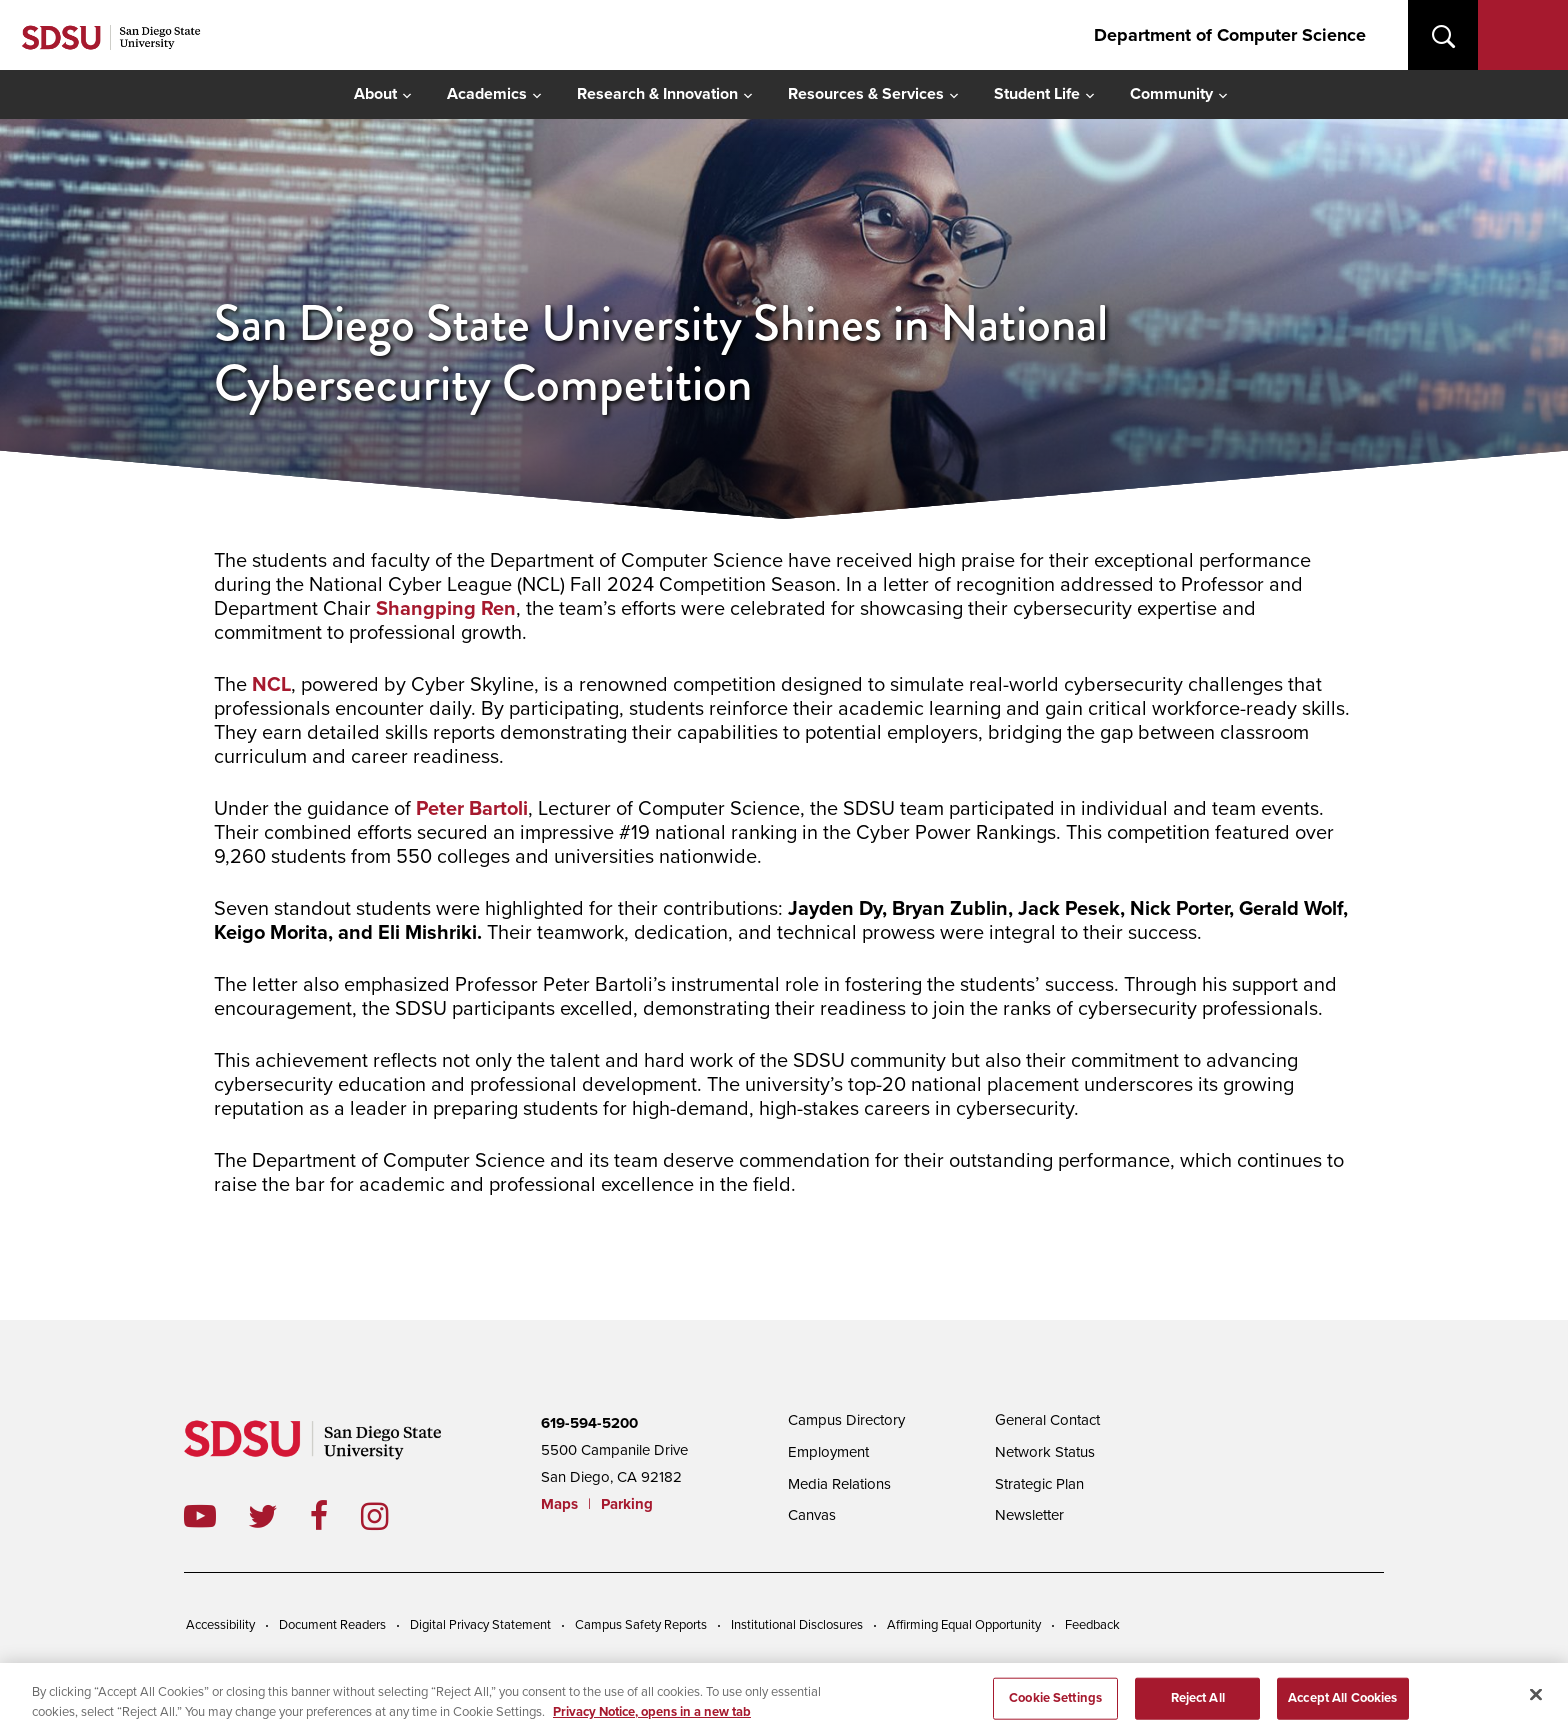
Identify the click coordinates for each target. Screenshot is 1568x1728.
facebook (335, 1516)
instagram (390, 1516)
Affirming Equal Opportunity (964, 1625)
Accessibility (220, 1625)
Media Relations (839, 1484)
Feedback (1092, 1625)
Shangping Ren (446, 609)
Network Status (1045, 1452)
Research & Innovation (657, 94)
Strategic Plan (1039, 1484)
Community (1171, 94)
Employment (828, 1452)
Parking (627, 1504)
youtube (200, 1516)
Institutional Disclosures (797, 1625)
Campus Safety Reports (641, 1625)
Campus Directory (846, 1420)
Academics (487, 94)
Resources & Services (866, 94)
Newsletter (1029, 1515)
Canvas (812, 1515)
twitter (279, 1516)
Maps (559, 1504)
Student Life (1037, 94)
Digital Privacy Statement (480, 1625)
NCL (271, 685)
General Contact (1047, 1420)
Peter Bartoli (472, 809)
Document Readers (332, 1625)
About (375, 94)
